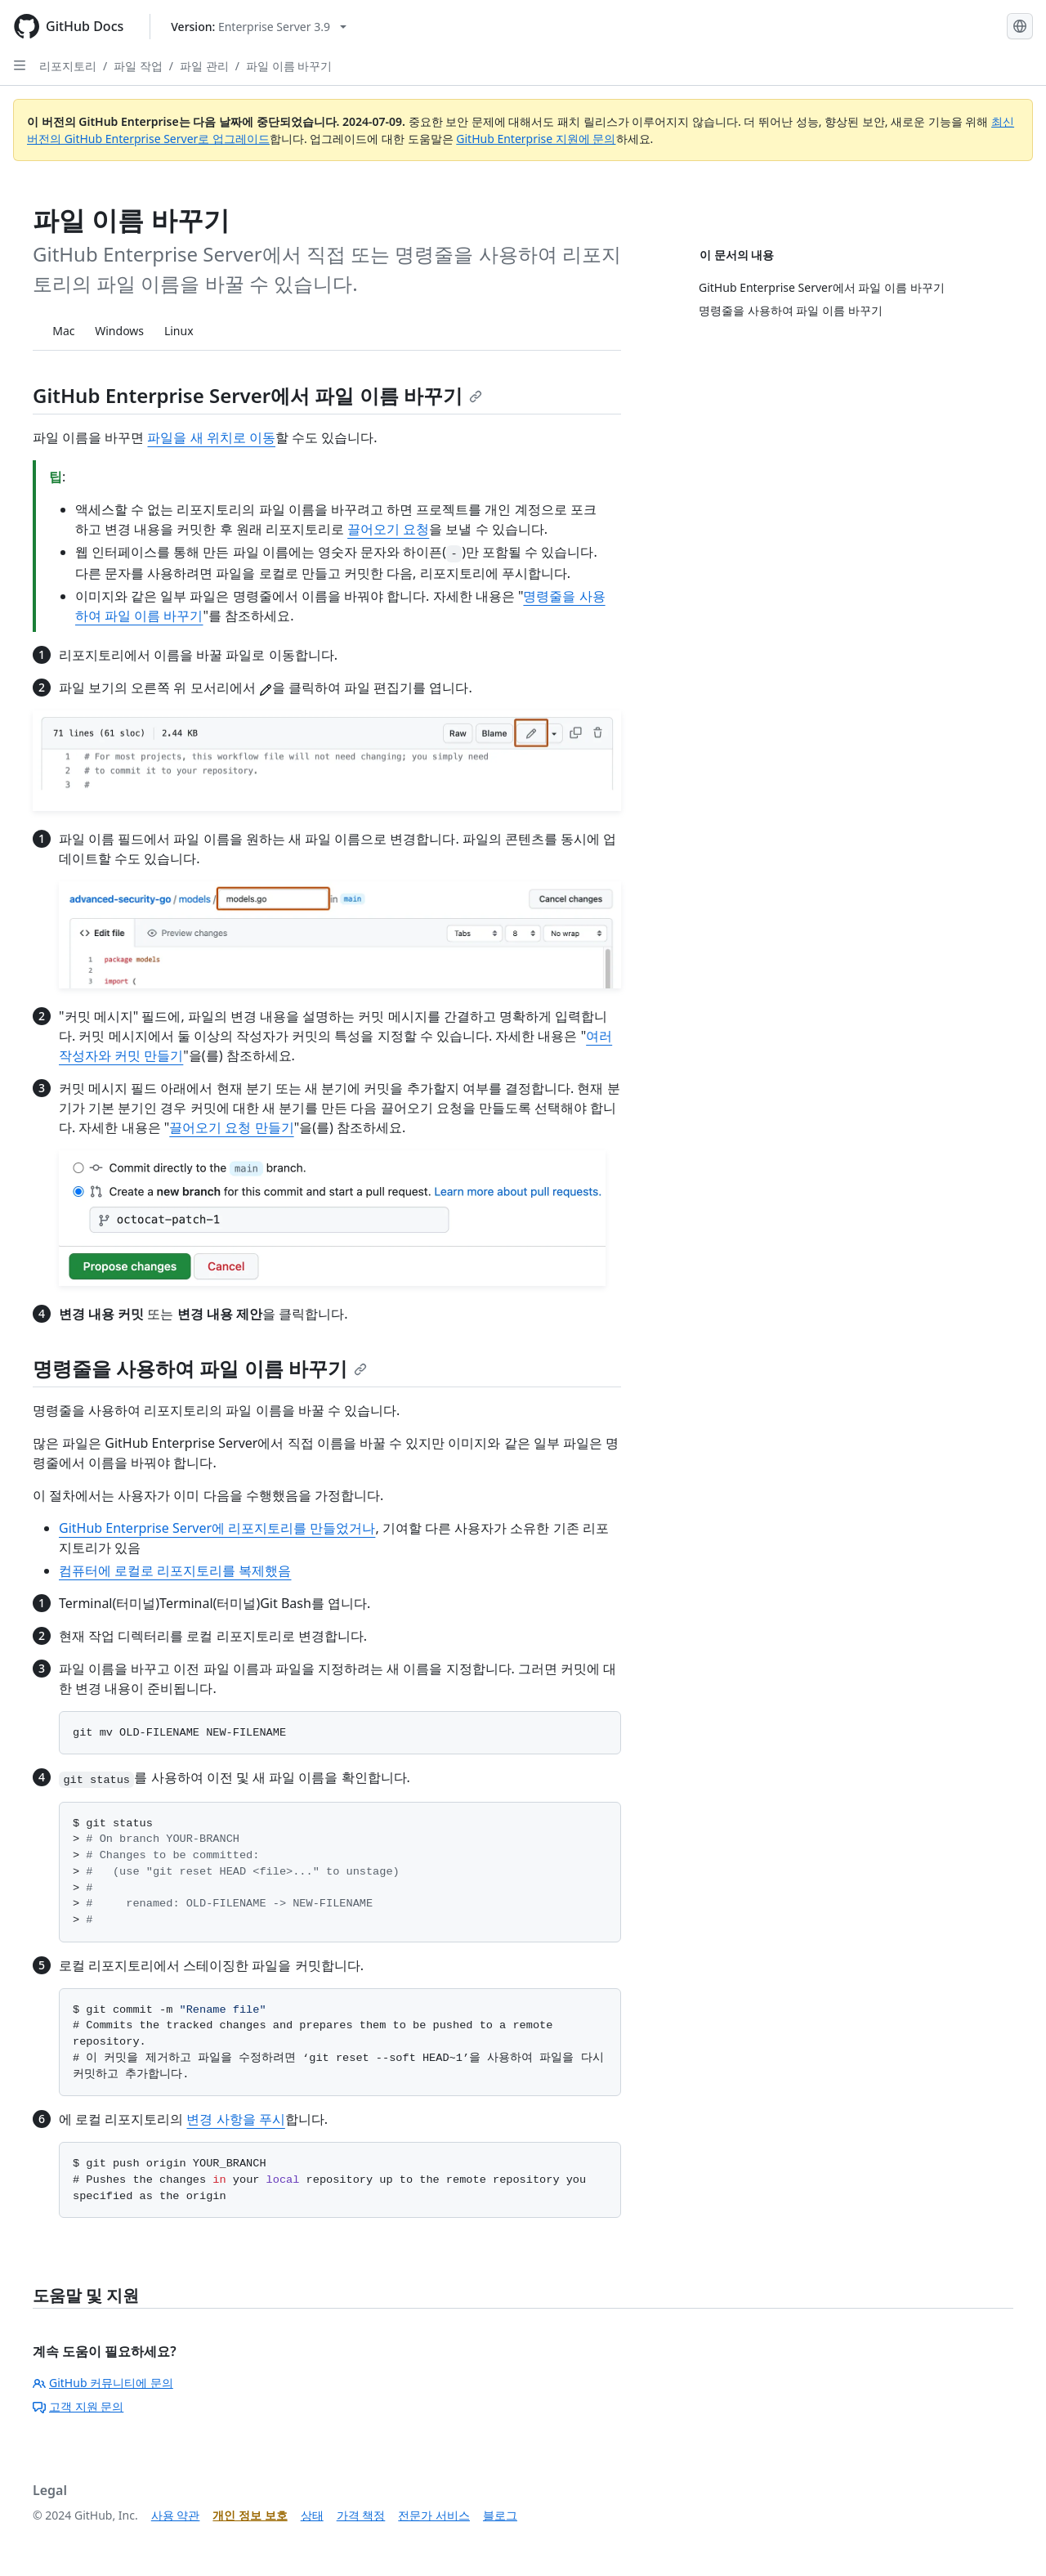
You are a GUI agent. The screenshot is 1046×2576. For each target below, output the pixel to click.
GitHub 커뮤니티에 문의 (103, 2382)
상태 (312, 2515)
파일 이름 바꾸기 (289, 66)
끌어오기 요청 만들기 (231, 1127)
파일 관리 (204, 66)
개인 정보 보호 (249, 2515)
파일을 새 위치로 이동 (211, 437)
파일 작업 (138, 66)
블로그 (500, 2515)
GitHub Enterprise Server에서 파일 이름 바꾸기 (257, 395)
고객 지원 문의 (78, 2406)
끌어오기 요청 (388, 529)
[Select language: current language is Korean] (1020, 26)
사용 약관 (175, 2515)
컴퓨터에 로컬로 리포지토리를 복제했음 (175, 1570)
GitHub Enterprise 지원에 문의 (535, 138)
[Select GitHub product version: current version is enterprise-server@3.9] (258, 26)
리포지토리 (67, 66)
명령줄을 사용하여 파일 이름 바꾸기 (200, 1368)
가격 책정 (361, 2515)
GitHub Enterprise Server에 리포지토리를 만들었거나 (217, 1528)
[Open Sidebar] (20, 65)
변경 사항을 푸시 (235, 2119)
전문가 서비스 (434, 2515)
